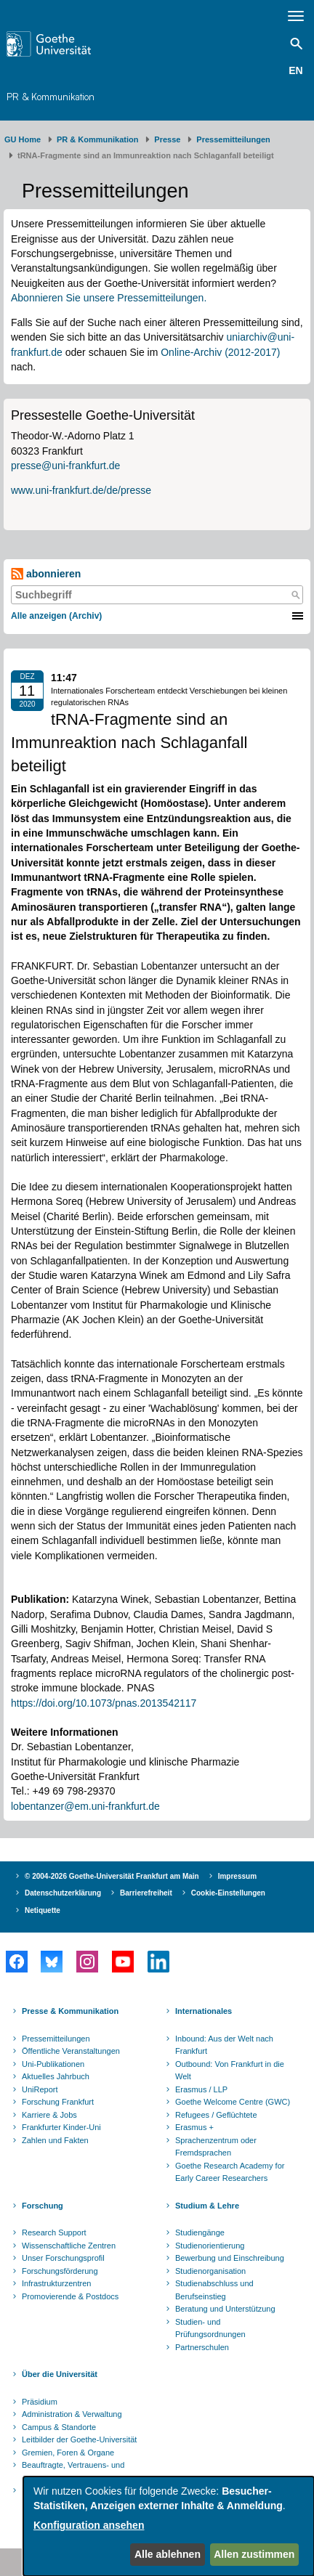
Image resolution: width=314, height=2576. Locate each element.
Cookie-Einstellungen (228, 1893)
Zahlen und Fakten (55, 2140)
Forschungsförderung (60, 2271)
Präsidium (39, 2401)
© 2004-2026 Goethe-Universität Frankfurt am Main (112, 1876)
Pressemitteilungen (56, 2038)
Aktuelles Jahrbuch (55, 2076)
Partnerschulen (202, 2347)
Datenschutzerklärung (63, 1893)
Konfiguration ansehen (88, 2525)
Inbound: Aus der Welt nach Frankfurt (224, 2045)
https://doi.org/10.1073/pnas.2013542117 (103, 1703)
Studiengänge (200, 2232)
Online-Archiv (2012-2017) (220, 352)
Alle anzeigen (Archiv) (56, 616)
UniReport (40, 2089)
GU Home (22, 139)
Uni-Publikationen (53, 2064)
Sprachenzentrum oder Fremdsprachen (216, 2147)
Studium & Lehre (207, 2205)
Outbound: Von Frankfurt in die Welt (229, 2070)
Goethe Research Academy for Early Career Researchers (229, 2172)
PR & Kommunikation (50, 96)
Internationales (203, 2011)
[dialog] (168, 2526)
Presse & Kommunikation (70, 2011)
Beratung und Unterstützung (225, 2308)
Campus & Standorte (59, 2427)
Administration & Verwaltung (72, 2414)
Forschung (42, 2205)
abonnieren (46, 574)
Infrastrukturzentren (56, 2283)
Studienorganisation (210, 2271)
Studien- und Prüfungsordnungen (210, 2328)
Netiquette (42, 1910)
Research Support (54, 2232)
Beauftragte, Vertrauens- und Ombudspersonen (73, 2471)
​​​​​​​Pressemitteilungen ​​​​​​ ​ (235, 139)
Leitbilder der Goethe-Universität (79, 2439)
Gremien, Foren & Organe (68, 2452)
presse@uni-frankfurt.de (65, 465)
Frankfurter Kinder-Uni (61, 2127)
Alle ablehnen (167, 2554)
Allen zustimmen (254, 2554)
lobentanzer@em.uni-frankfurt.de (85, 1806)
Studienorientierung (209, 2245)
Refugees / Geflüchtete (216, 2114)
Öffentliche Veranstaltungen (71, 2051)
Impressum (237, 1876)
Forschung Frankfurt (58, 2101)
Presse (167, 139)
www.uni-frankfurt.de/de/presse (81, 490)
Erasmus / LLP (201, 2089)
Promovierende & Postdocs (70, 2296)
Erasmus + (194, 2127)
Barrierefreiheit (146, 1893)
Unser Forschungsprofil (63, 2258)
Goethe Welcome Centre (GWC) (232, 2101)
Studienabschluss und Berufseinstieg (214, 2290)
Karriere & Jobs (49, 2114)
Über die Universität (59, 2374)
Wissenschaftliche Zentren (69, 2245)
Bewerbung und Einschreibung (229, 2258)
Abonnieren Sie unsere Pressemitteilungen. (108, 298)
